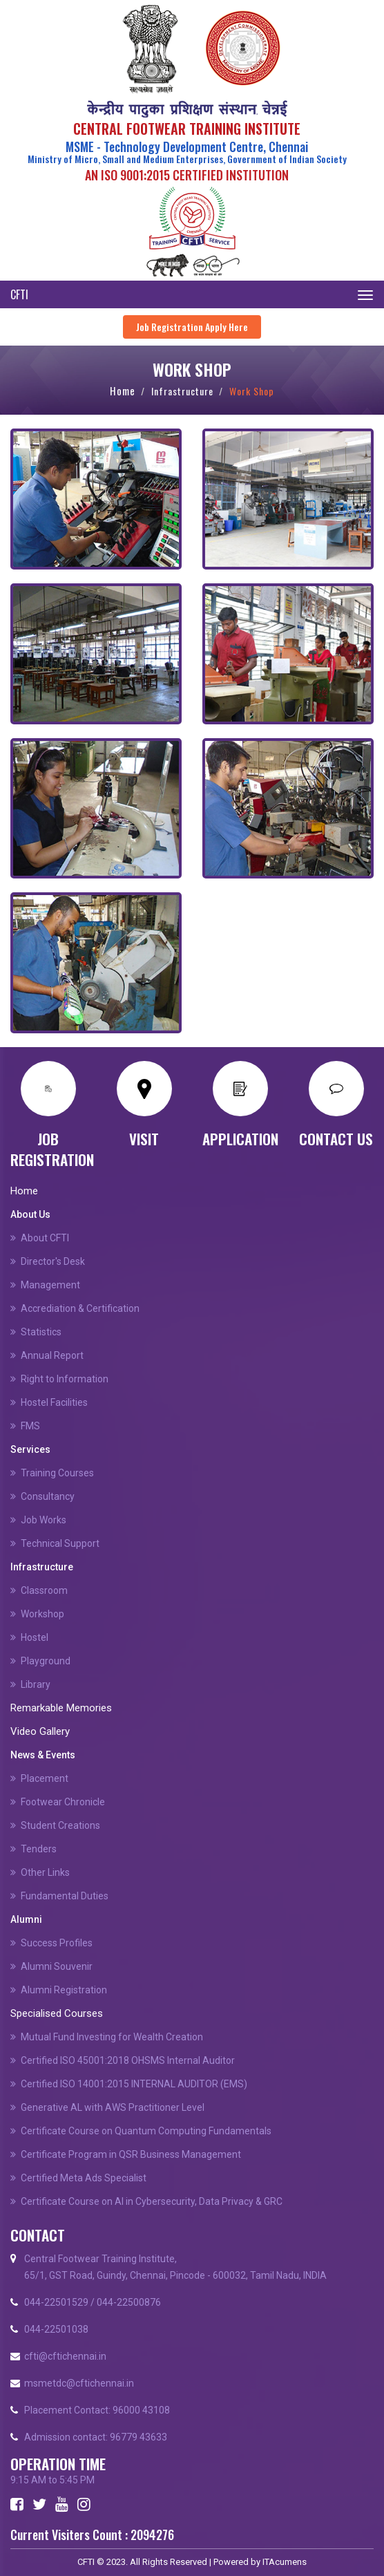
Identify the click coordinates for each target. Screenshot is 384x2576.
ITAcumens (284, 2562)
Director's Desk (53, 1261)
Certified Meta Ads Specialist (83, 2177)
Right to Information (64, 1378)
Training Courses (57, 1472)
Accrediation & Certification (80, 1308)
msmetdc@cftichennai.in (79, 2383)
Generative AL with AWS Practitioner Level (112, 2107)
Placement (44, 1778)
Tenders (39, 1848)
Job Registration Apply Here (192, 326)
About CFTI (45, 1237)
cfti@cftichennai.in (65, 2356)
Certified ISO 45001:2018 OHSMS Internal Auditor (128, 2060)
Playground (45, 1660)
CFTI (19, 294)
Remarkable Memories (61, 1708)
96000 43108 (141, 2410)
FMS (30, 1425)
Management (50, 1284)
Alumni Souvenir (57, 1966)
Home (122, 390)
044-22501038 (56, 2329)
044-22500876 (129, 2302)
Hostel (34, 1637)
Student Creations (60, 1825)
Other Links (45, 1872)
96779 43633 (138, 2437)
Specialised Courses (56, 2013)
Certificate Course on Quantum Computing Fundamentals (146, 2130)
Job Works (43, 1519)
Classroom (44, 1590)
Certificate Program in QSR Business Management (131, 2154)
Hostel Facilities (54, 1402)
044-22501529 (56, 2302)
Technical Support (60, 1543)
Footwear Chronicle (63, 1801)
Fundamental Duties (64, 1895)
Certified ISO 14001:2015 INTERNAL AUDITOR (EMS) (134, 2083)
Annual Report (52, 1355)
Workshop (42, 1613)
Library (35, 1684)
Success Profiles (57, 1942)
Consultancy (48, 1496)
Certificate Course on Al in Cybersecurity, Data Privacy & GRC (151, 2201)
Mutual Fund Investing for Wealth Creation (112, 2036)
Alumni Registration (64, 1989)
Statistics (41, 1331)
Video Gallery (40, 1731)
